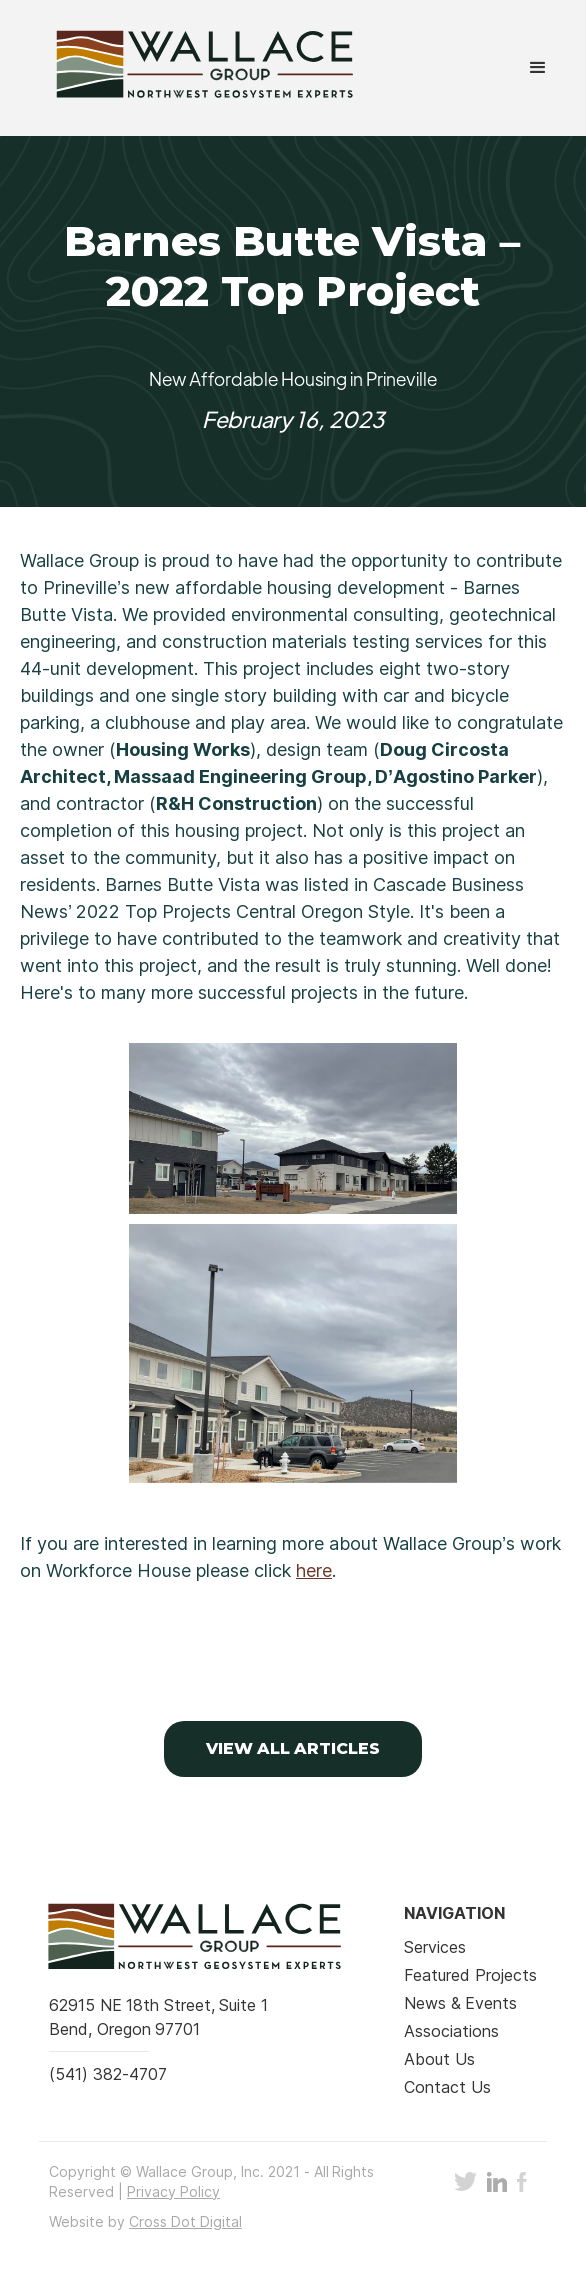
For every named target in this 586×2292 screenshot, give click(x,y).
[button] (538, 68)
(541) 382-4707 (107, 2074)
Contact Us (447, 2087)
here (314, 1570)
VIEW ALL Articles (293, 1748)
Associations (451, 2031)
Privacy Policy (173, 2191)
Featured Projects (470, 1975)
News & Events (460, 2003)
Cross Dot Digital (185, 2221)
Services (435, 1947)
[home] (185, 68)
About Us (439, 2059)
